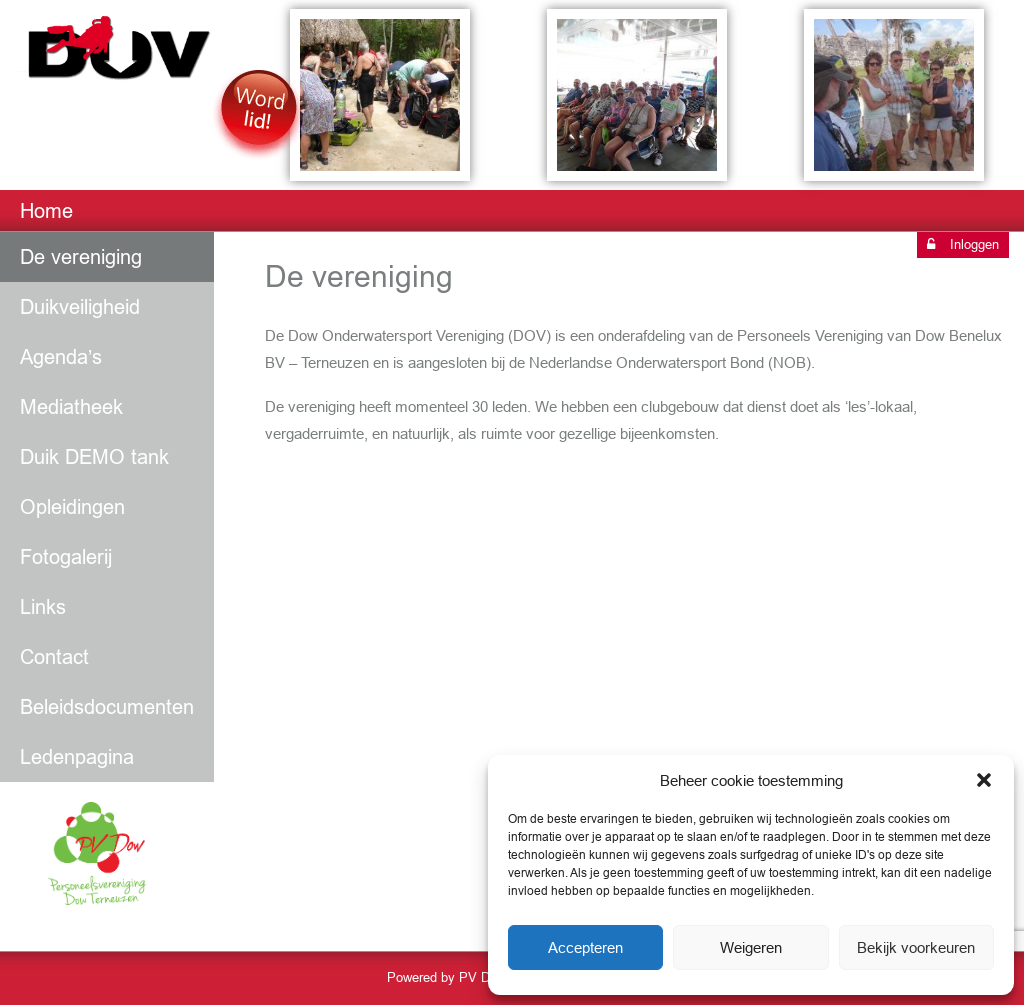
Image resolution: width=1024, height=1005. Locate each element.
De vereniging (81, 257)
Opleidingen (72, 507)
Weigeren (751, 947)
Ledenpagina (77, 757)
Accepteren (585, 947)
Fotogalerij (66, 557)
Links (43, 607)
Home (46, 211)
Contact (54, 657)
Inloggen (963, 244)
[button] (984, 780)
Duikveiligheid (80, 307)
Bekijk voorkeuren (916, 947)
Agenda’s (61, 357)
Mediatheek (71, 407)
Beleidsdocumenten (107, 707)
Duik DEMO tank (94, 457)
